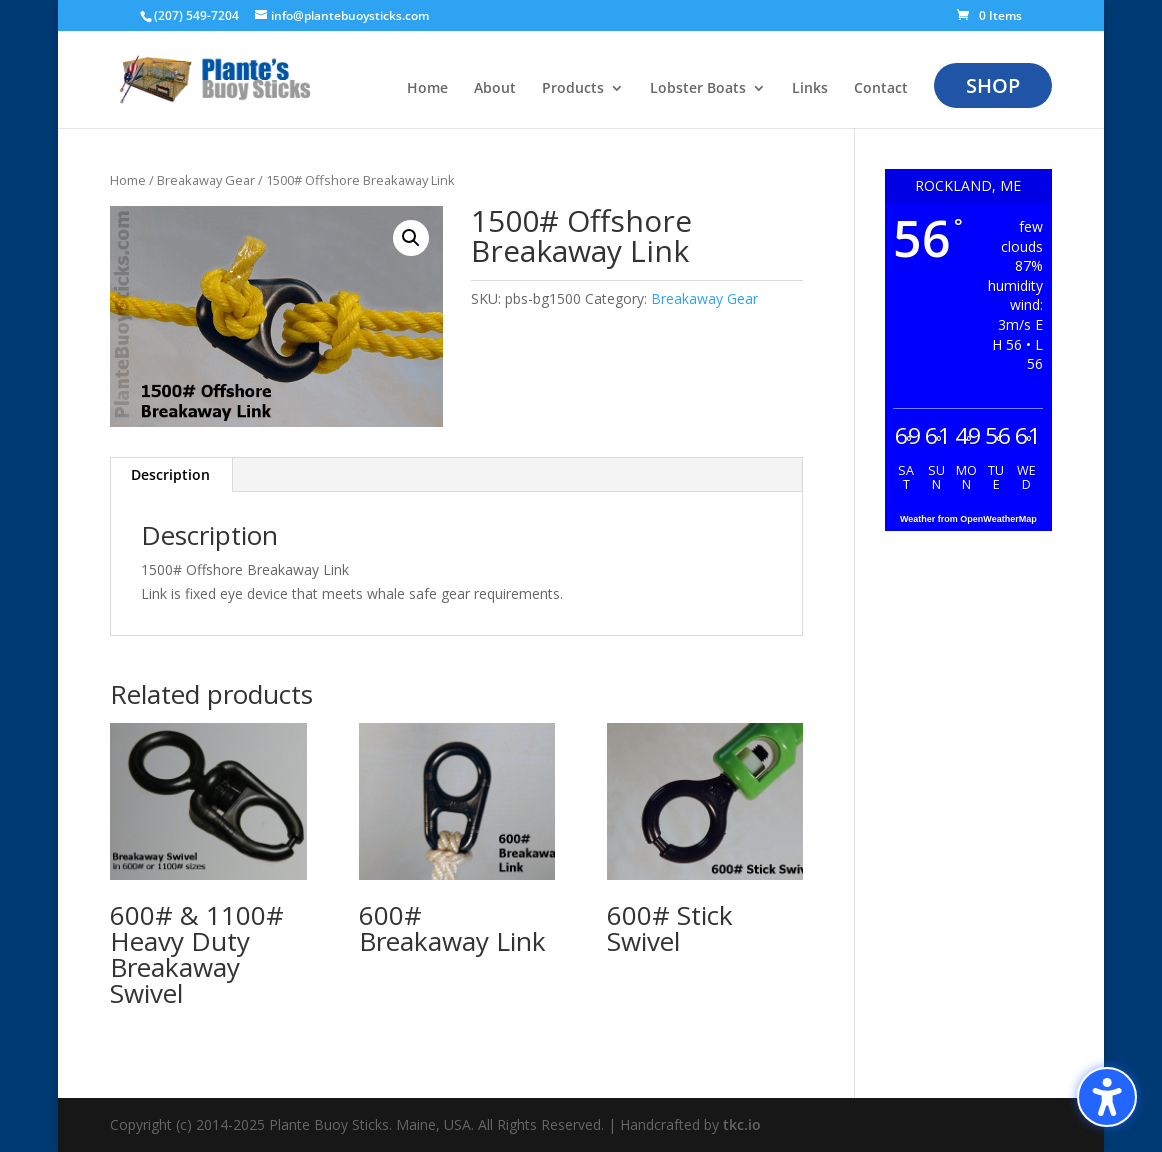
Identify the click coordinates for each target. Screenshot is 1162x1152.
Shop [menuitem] (993, 85)
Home (128, 180)
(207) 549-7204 (196, 15)
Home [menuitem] (427, 89)
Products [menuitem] (573, 89)
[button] (411, 238)
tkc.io (742, 1124)
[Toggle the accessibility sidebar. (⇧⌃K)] (1107, 1097)
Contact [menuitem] (881, 89)
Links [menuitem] (810, 89)
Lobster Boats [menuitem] (698, 89)
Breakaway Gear (206, 180)
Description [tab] (170, 474)
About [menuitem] (495, 89)
